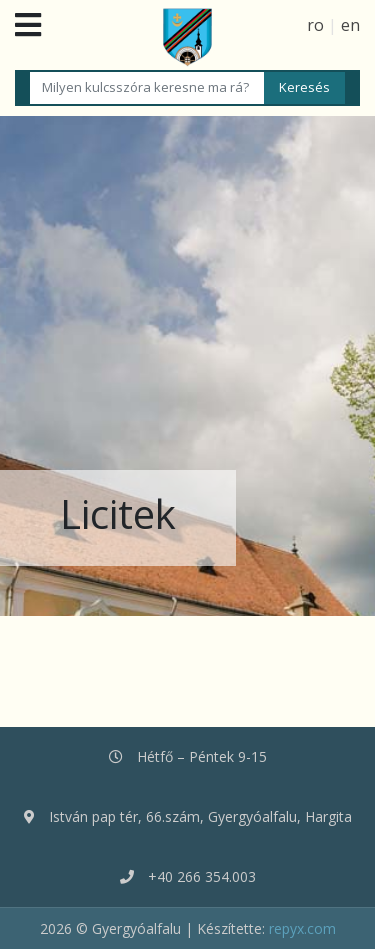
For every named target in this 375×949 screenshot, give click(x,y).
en (350, 25)
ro (315, 25)
